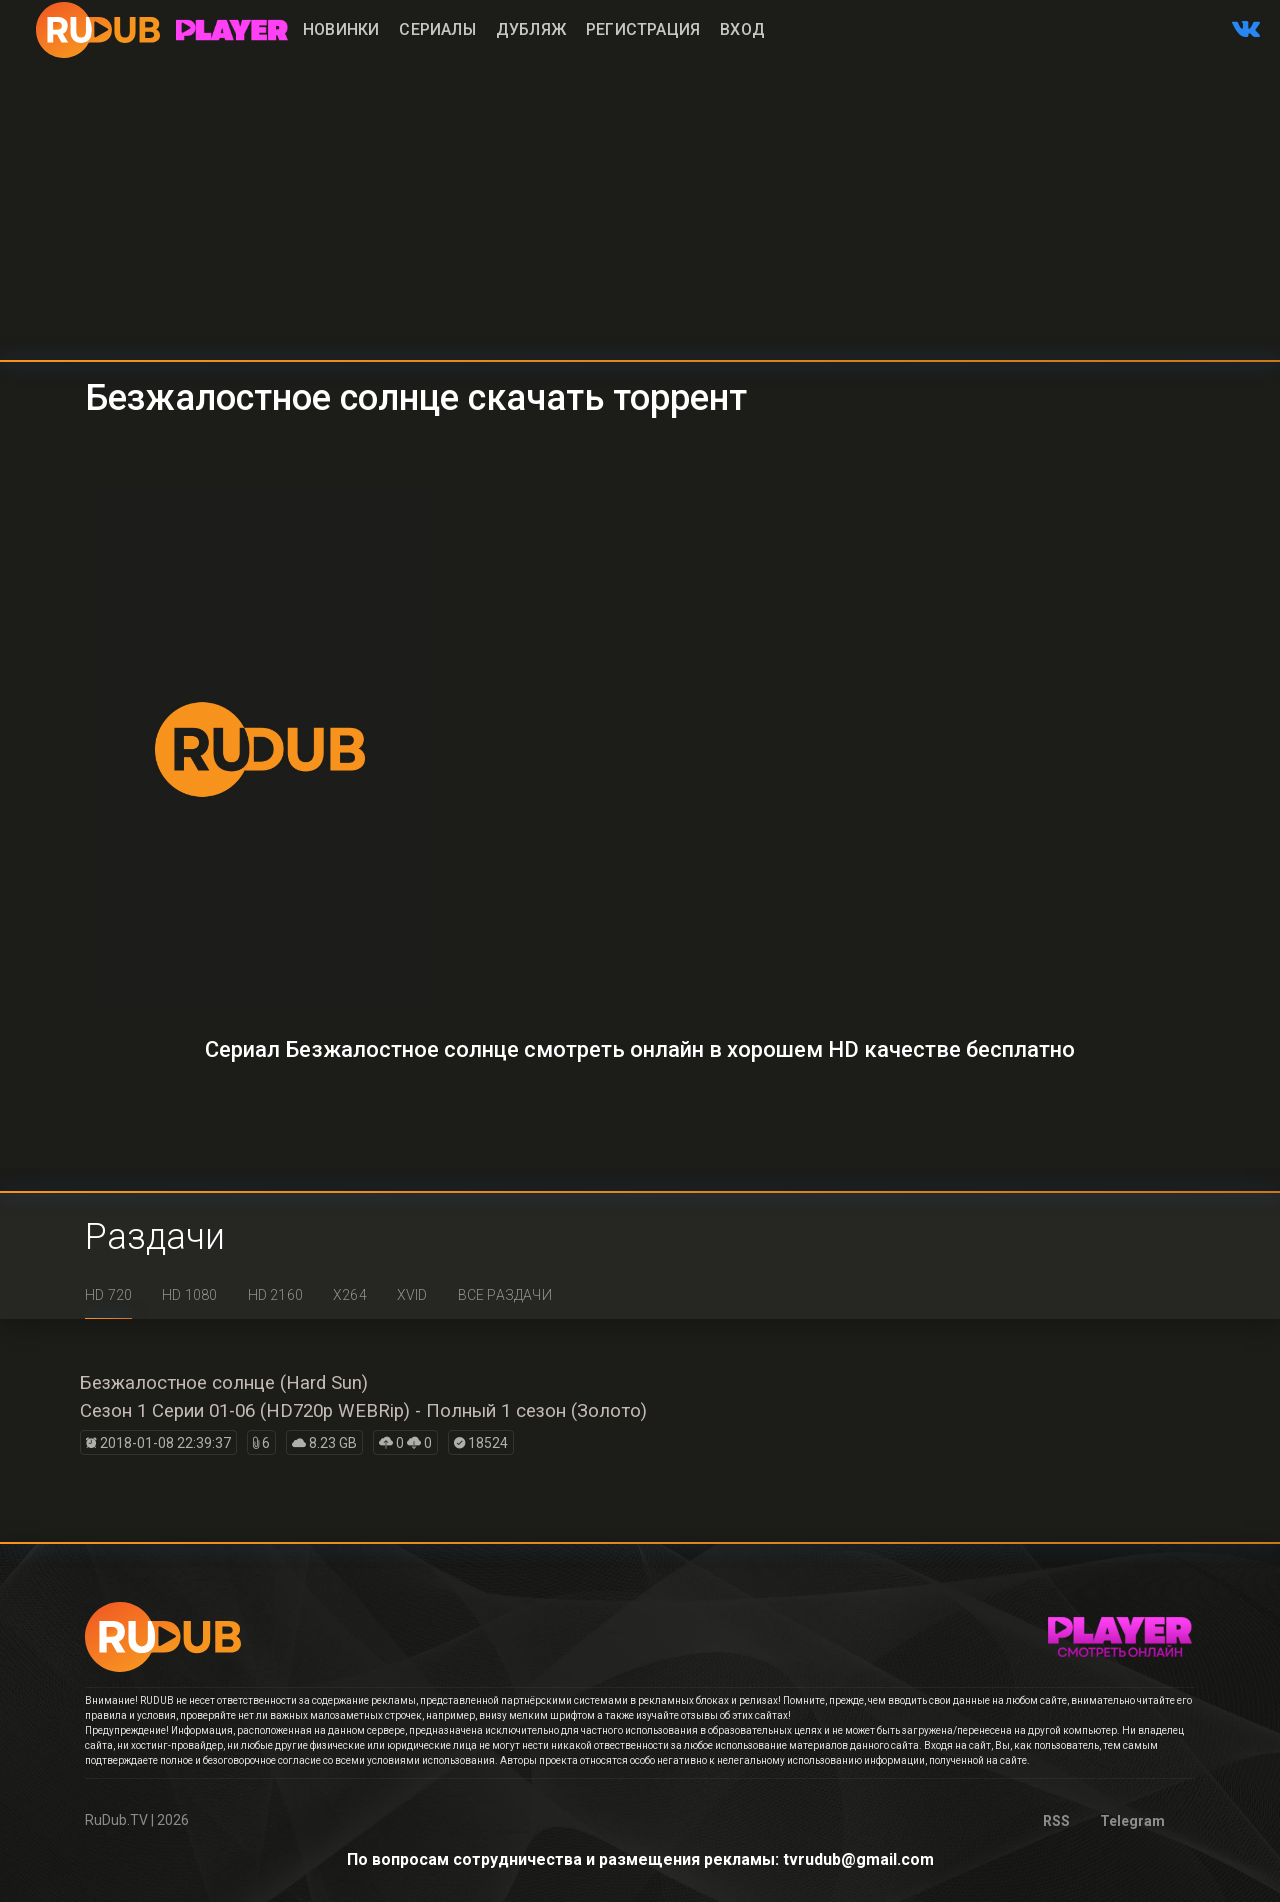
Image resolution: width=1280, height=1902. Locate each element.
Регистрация (643, 29)
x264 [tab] (350, 1295)
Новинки (341, 29)
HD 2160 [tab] (275, 1295)
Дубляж (531, 29)
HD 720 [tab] (108, 1295)
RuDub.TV (116, 1820)
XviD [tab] (412, 1295)
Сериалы (437, 29)
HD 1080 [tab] (189, 1295)
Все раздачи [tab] (505, 1295)
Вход (742, 29)
